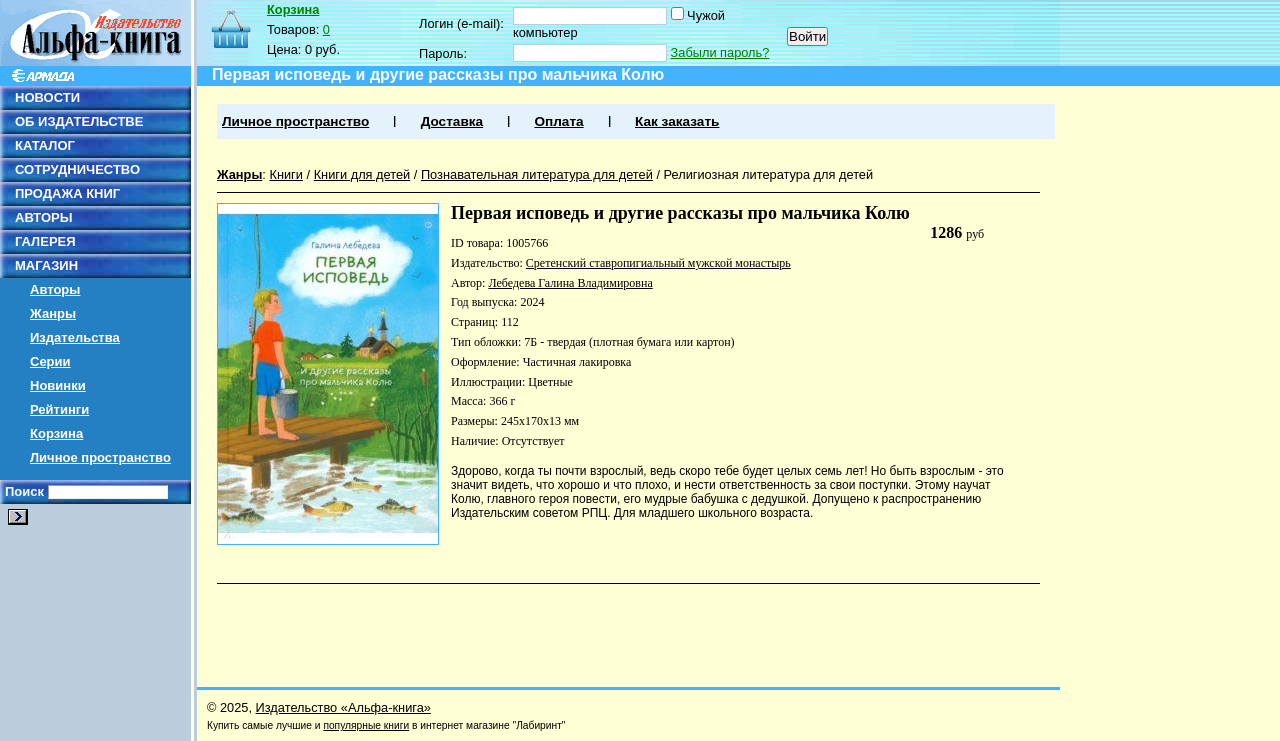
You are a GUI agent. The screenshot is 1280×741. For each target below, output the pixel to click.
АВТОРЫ (43, 217)
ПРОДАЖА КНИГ (67, 193)
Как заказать (677, 121)
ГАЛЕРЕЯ (45, 241)
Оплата (558, 121)
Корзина (56, 433)
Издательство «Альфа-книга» (343, 707)
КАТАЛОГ (45, 145)
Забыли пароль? (720, 52)
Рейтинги (59, 409)
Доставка (452, 121)
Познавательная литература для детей (537, 174)
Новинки (58, 385)
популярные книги (366, 725)
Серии (50, 361)
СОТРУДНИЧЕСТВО (77, 169)
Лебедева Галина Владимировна (570, 283)
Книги (286, 174)
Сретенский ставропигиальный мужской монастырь (658, 263)
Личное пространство (100, 457)
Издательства (75, 337)
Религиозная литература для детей (769, 174)
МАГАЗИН (46, 265)
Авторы (55, 289)
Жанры (53, 313)
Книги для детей (362, 174)
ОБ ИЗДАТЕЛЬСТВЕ (79, 121)
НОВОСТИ (47, 97)
